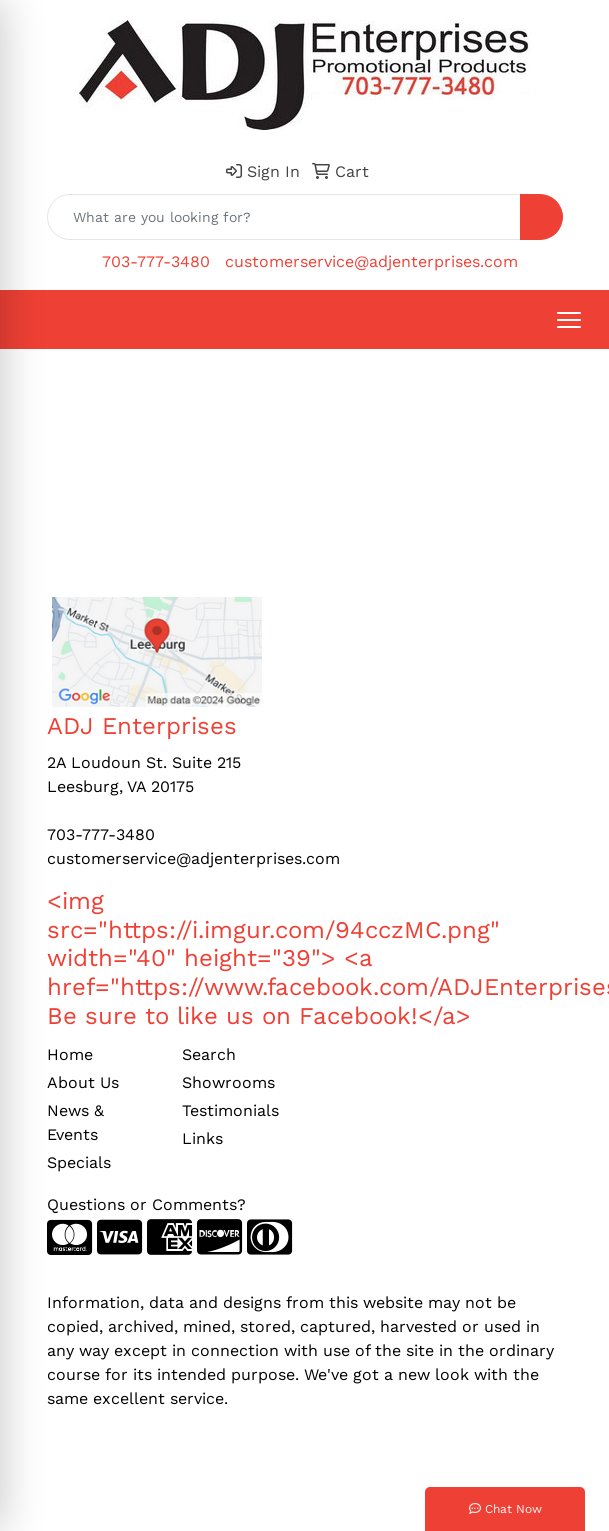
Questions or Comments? (146, 1204)
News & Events (75, 1122)
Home (70, 1054)
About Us (83, 1082)
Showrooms (228, 1082)
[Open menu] (569, 320)
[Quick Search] (284, 217)
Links (202, 1138)
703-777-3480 (156, 261)
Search (209, 1054)
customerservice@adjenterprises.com (371, 261)
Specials (79, 1162)
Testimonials (230, 1110)
